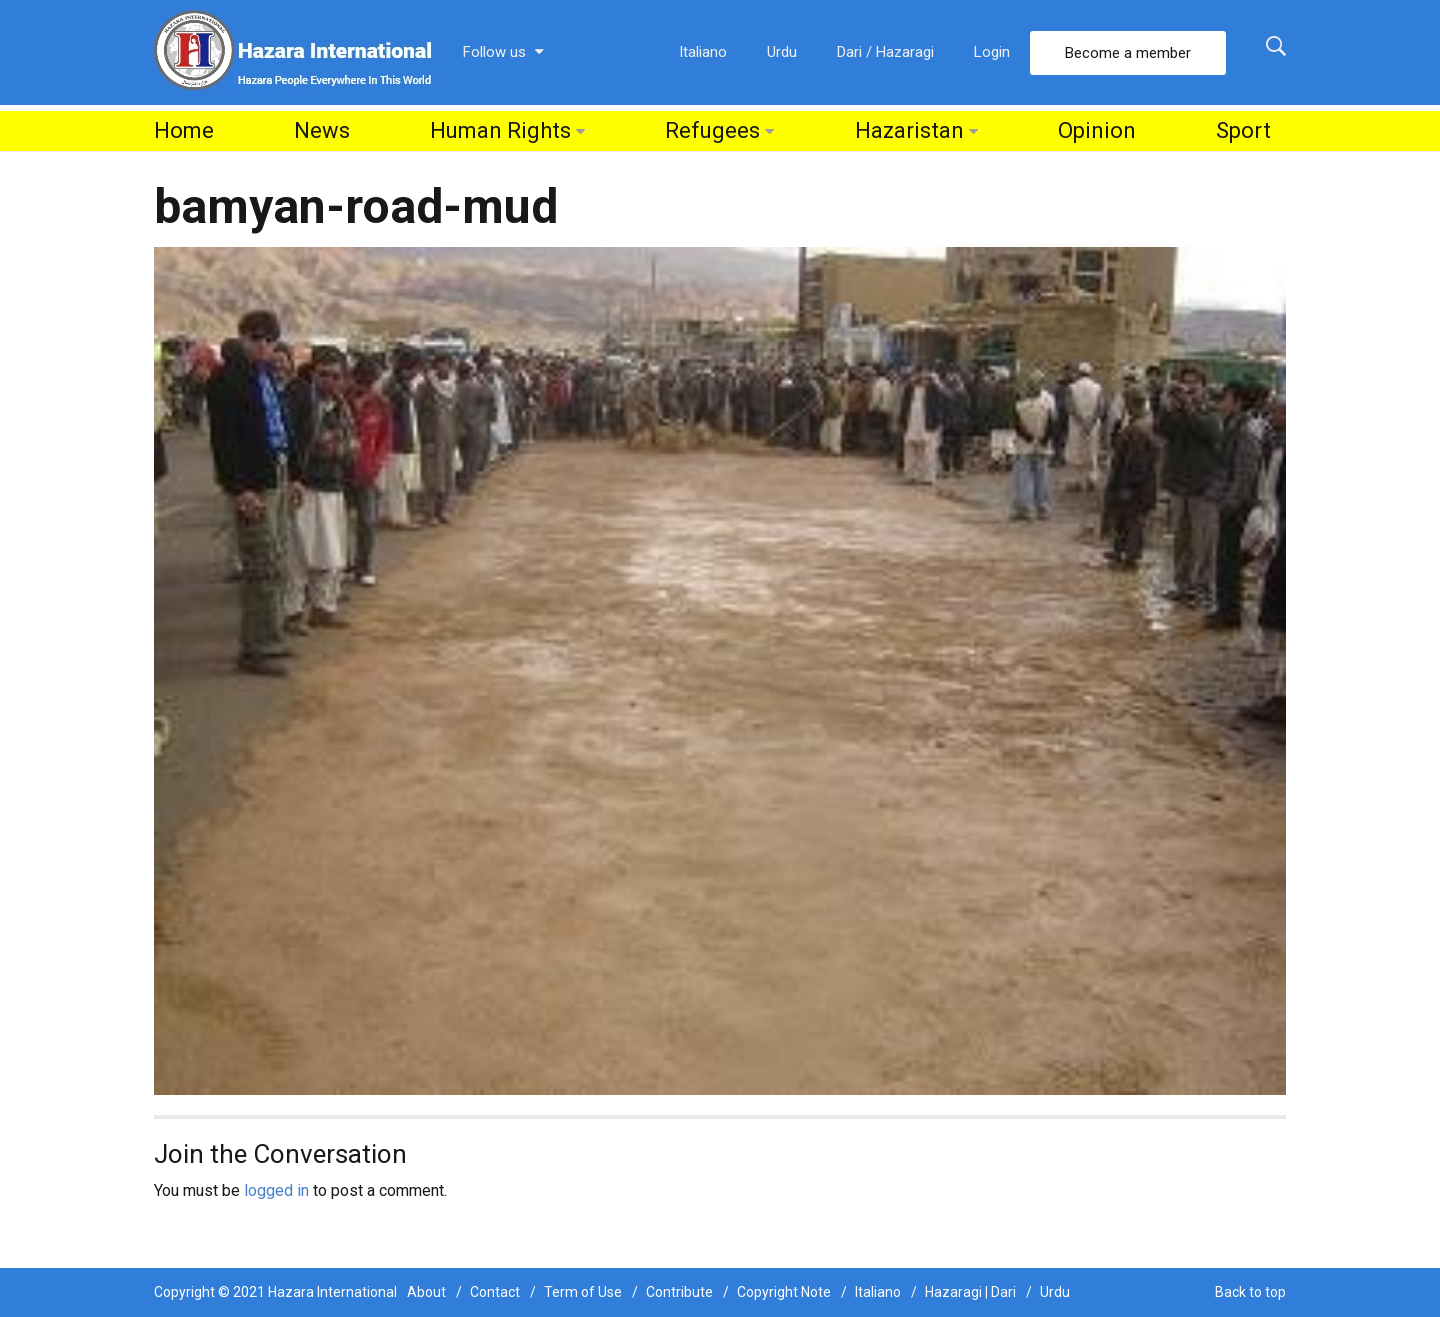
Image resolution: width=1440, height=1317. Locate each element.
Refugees (712, 130)
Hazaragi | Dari (970, 1292)
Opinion (1097, 130)
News (322, 130)
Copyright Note (784, 1292)
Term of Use (583, 1292)
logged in (276, 1190)
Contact (495, 1292)
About (426, 1292)
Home (184, 130)
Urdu (782, 52)
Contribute (679, 1292)
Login (992, 52)
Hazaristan (909, 130)
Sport (1243, 130)
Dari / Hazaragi (885, 52)
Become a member (1128, 53)
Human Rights (500, 130)
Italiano (703, 52)
